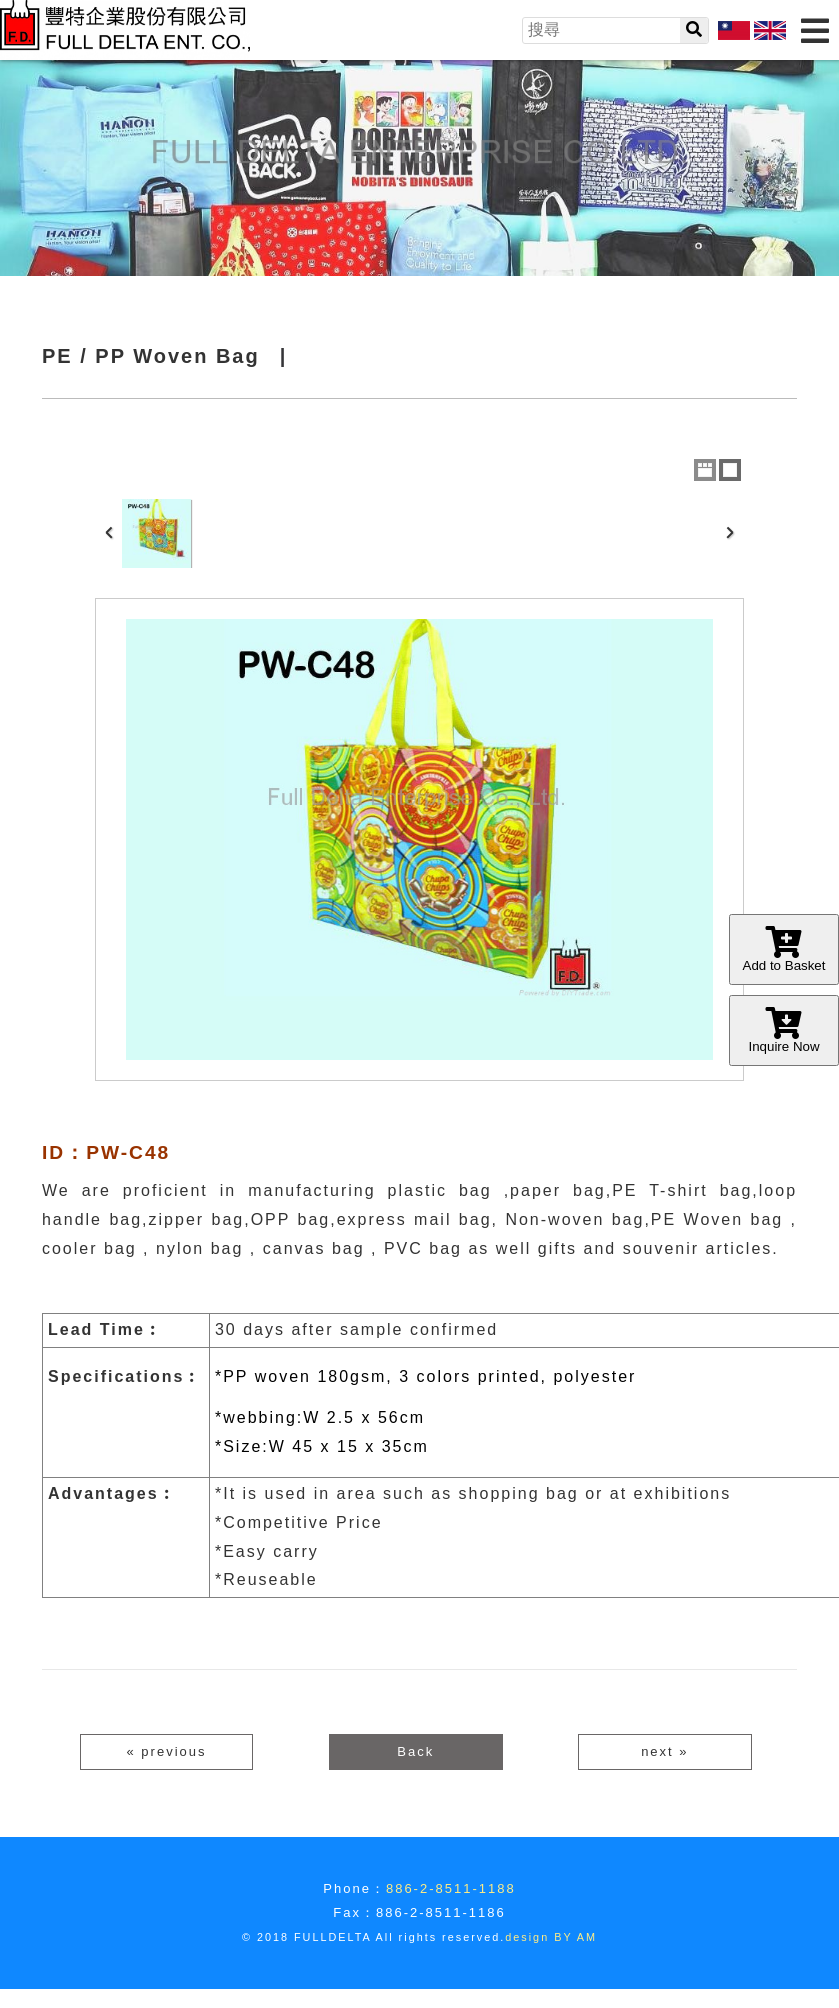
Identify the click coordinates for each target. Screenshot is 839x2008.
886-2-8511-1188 (451, 1888)
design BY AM (551, 1937)
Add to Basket (784, 949)
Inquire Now (784, 1030)
